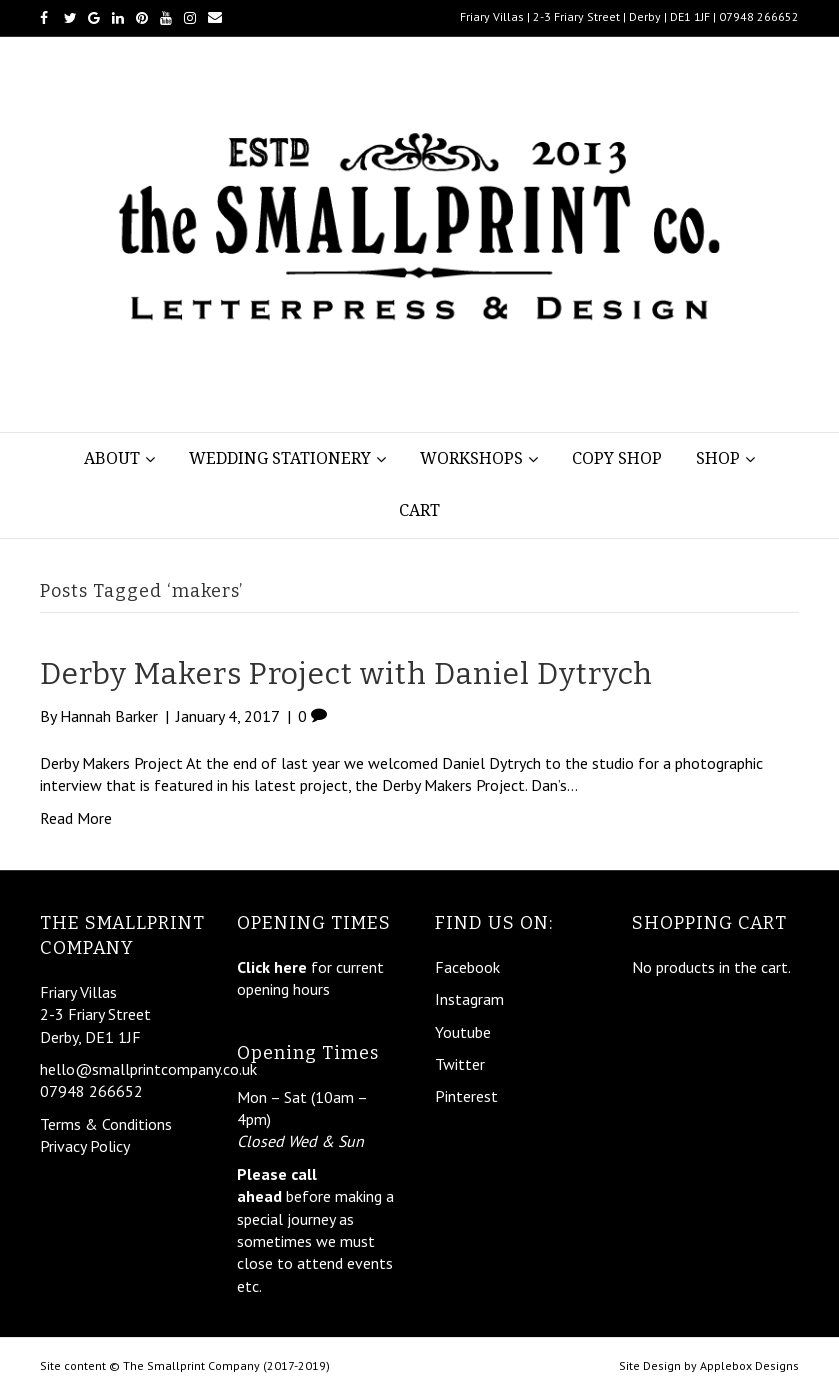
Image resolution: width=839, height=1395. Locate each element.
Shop (718, 458)
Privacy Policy (85, 1146)
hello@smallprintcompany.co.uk (148, 1069)
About (112, 458)
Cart (419, 510)
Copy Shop (617, 458)
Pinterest (466, 1096)
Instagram (469, 999)
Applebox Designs (749, 1365)
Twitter (460, 1064)
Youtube (463, 1032)
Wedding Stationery (280, 458)
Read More (76, 818)
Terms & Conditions (106, 1124)
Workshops (471, 458)
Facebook (467, 967)
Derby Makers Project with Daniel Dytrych (346, 674)
